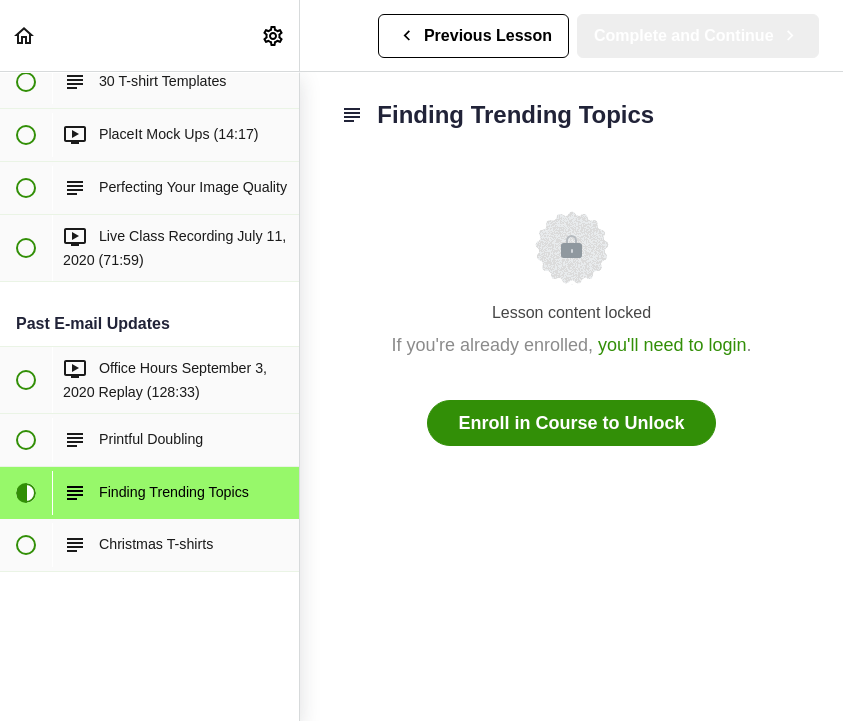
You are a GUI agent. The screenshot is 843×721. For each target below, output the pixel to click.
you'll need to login (672, 345)
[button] (25, 35)
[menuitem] (274, 35)
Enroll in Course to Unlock (571, 423)
